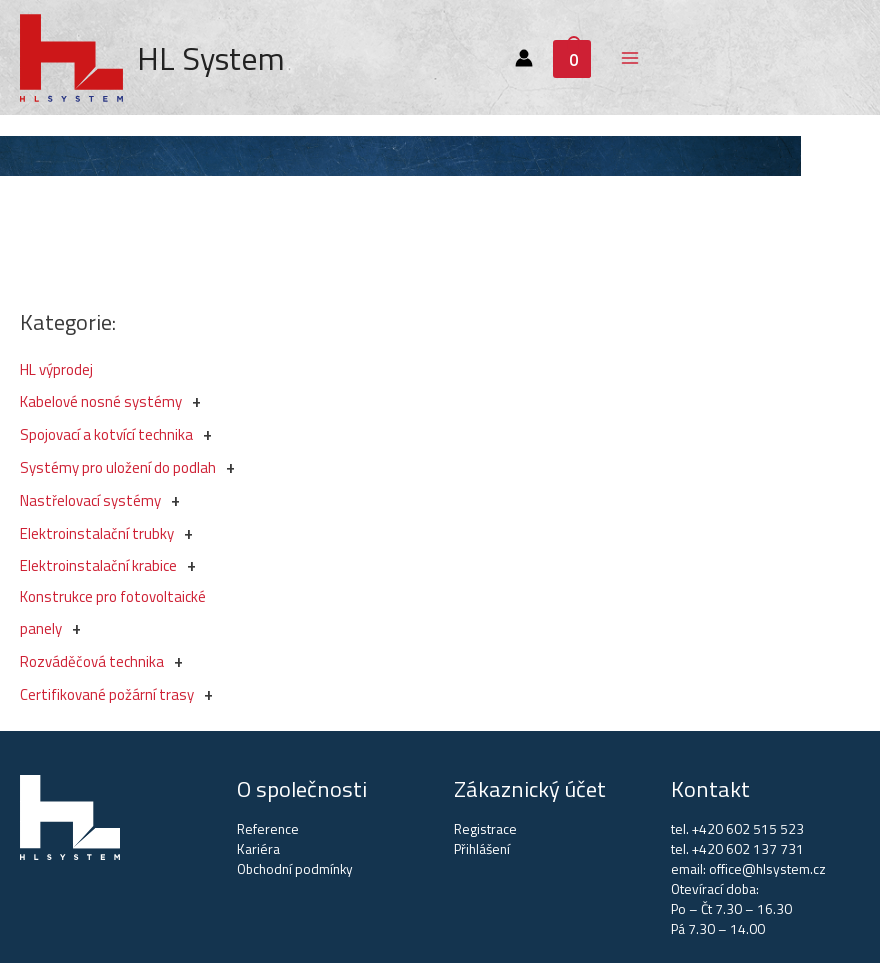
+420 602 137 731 (748, 849)
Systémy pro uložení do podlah (118, 467)
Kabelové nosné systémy (101, 401)
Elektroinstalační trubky (97, 533)
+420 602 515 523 (748, 829)
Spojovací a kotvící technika (106, 434)
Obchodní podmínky (295, 869)
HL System (211, 58)
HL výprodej (56, 369)
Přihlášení (482, 849)
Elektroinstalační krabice (98, 565)
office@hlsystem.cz (767, 869)
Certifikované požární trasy (107, 694)
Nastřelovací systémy (90, 500)
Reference (268, 829)
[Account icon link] (524, 58)
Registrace (485, 829)
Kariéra (258, 849)
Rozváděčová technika (92, 661)
